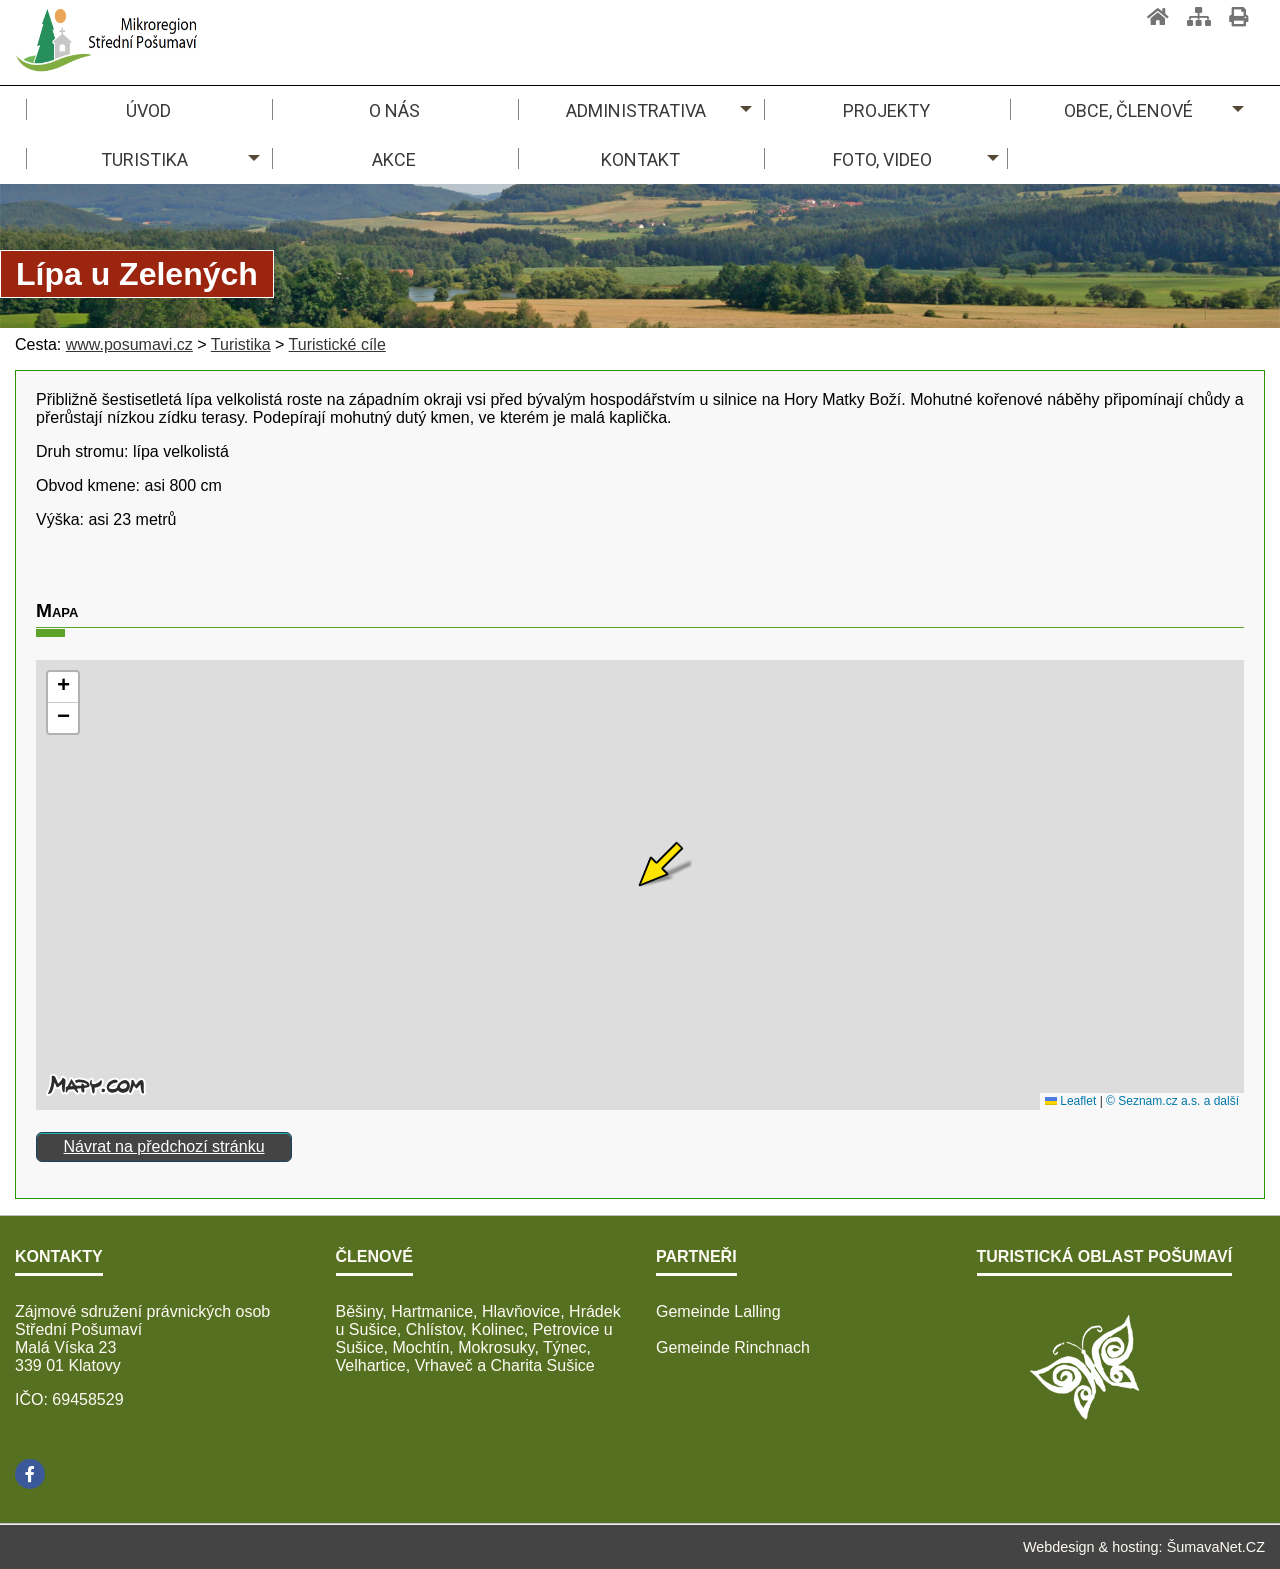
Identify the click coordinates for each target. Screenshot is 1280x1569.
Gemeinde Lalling (718, 1311)
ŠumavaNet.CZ (1216, 1547)
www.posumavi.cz (129, 344)
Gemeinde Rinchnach (733, 1347)
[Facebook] (30, 1474)
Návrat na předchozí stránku (164, 1146)
